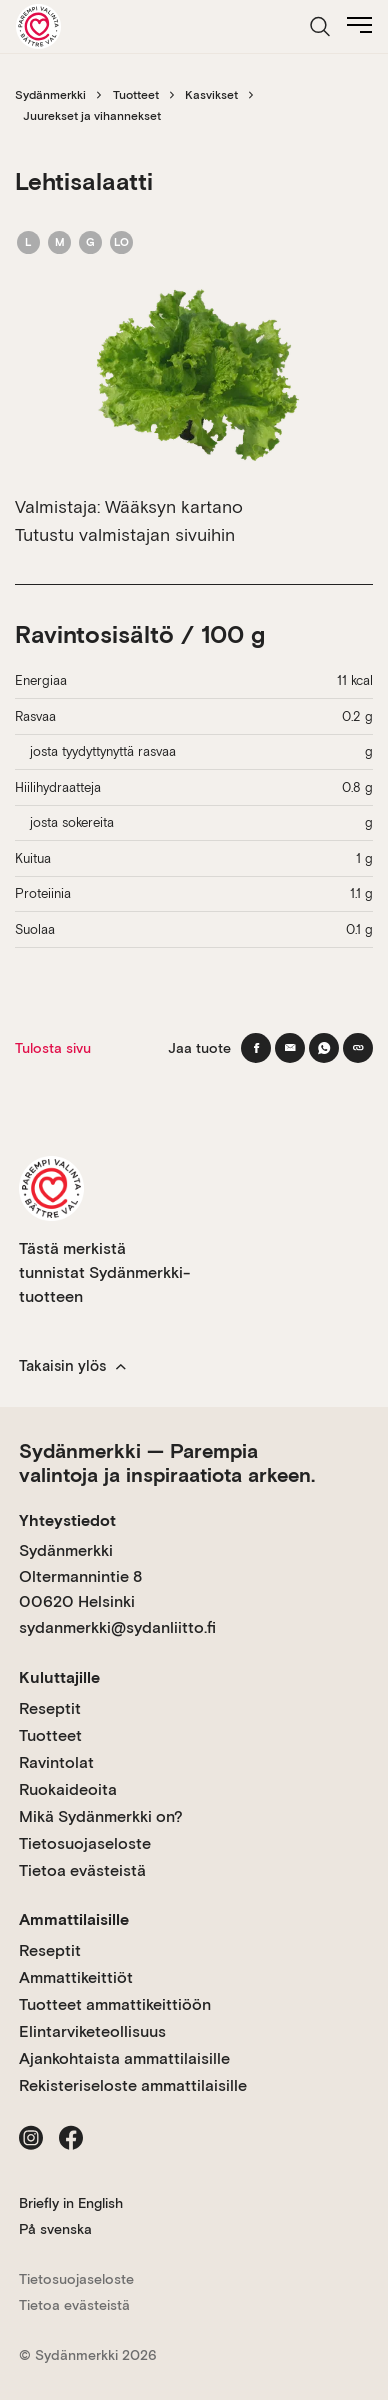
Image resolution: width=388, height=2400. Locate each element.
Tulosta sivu (53, 1048)
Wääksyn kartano (174, 506)
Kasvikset (211, 95)
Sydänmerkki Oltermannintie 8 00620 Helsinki (80, 1576)
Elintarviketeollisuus (92, 2031)
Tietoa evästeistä (82, 1870)
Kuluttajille (59, 1677)
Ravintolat (56, 1762)
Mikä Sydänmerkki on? (101, 1816)
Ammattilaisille (74, 1919)
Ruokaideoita (68, 1789)
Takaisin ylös (72, 1366)
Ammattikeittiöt (76, 1977)
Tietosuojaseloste (85, 1843)
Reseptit (50, 1708)
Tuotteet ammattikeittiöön (115, 2004)
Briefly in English (71, 2203)
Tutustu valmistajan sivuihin (125, 534)
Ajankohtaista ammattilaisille (124, 2058)
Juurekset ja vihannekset (92, 116)
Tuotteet (136, 95)
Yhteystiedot (67, 1520)
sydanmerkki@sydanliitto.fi (117, 1627)
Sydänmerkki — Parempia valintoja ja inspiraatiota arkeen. (167, 1463)
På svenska (55, 2229)
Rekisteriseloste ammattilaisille (133, 2085)
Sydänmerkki (50, 95)
